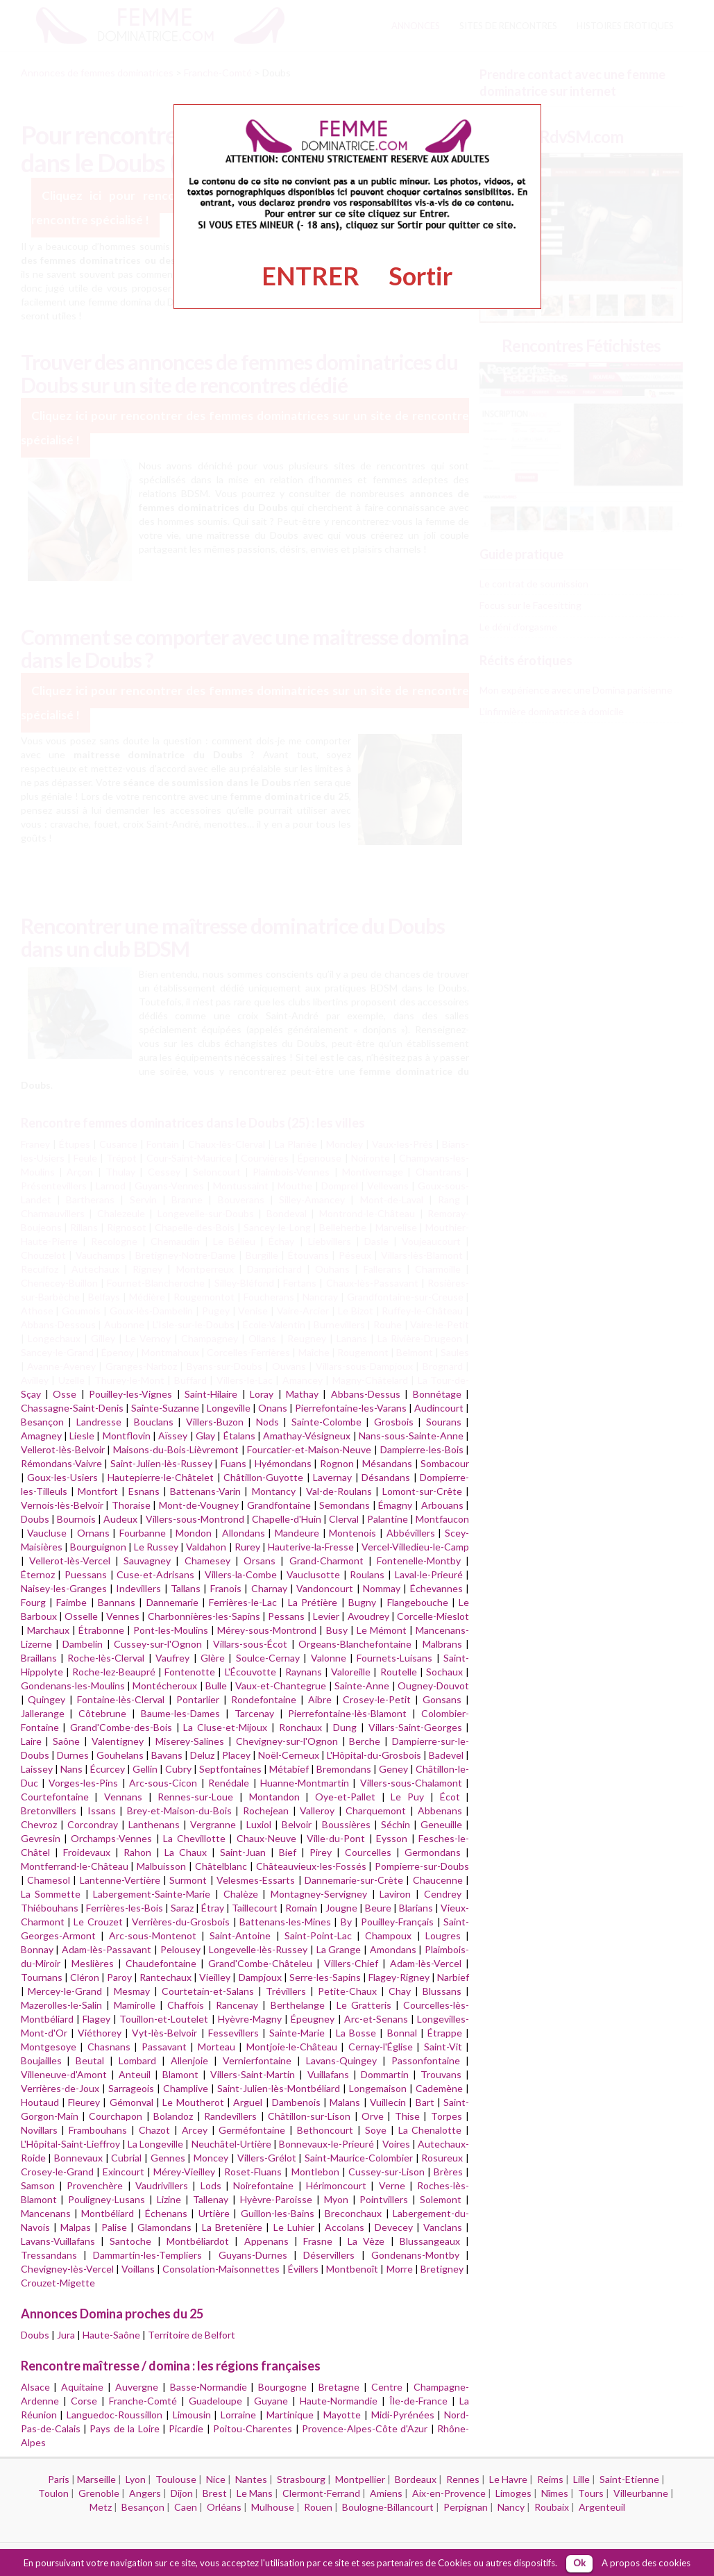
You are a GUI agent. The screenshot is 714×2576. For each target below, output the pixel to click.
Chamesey (207, 1560)
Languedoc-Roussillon (114, 2414)
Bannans (116, 1602)
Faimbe (71, 1602)
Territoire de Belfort (191, 2335)
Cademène (439, 2088)
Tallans (186, 1588)
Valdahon (206, 1547)
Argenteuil (602, 2507)
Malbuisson (161, 1866)
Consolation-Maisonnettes (221, 2269)
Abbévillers (410, 1533)
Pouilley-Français (397, 1921)
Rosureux (442, 2158)
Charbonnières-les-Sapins (204, 1616)
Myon (336, 2199)
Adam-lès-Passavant (106, 1949)
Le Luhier (293, 2227)
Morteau (216, 2046)
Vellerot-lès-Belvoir (63, 1449)
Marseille (96, 2479)
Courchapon (115, 2116)
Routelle (398, 1672)
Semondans (344, 1505)
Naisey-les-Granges (64, 1588)
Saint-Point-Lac (318, 1935)
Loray (261, 1394)
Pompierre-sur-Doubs (422, 1866)
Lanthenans (154, 1824)
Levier (326, 1616)
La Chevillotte (194, 1838)
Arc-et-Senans (376, 2019)
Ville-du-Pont (336, 1838)
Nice (216, 2479)
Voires (396, 2144)
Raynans (303, 1672)
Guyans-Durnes (253, 2255)
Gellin (145, 1769)
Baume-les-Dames (180, 1713)
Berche (364, 1741)
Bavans (166, 1755)
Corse (84, 2401)
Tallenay (210, 2199)
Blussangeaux (430, 2241)
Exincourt (123, 2171)
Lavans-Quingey (341, 2060)
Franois (225, 1588)
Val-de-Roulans (339, 1491)
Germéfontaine (252, 2130)
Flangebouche (417, 1602)
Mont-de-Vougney (199, 1505)
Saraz (182, 1908)
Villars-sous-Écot (250, 1644)
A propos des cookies (646, 2562)
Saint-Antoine (240, 1935)
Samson (38, 2185)
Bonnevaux (78, 2158)
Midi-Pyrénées (402, 2414)
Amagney (41, 1435)
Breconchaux (353, 2213)
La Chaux (185, 1852)
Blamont (180, 2074)
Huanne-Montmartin (304, 1783)
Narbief (453, 1977)
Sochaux (444, 1672)
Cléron (84, 1977)
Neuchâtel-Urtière (231, 2144)
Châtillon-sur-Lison (309, 2116)
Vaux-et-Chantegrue (280, 1685)
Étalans (239, 1435)
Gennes (168, 2158)
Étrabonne (101, 1630)
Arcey (194, 2130)
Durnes (73, 1755)
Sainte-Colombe (326, 1422)
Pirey (320, 1852)
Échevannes (436, 1588)
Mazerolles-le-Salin (61, 2005)
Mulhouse (272, 2507)
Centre (386, 2387)
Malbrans (442, 1644)
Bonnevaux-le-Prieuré (326, 2144)
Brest (215, 2493)
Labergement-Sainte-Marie (151, 1894)
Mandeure (297, 1533)
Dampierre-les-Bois (422, 1449)
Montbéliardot (198, 2241)
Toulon (53, 2493)
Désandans (386, 1477)
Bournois (76, 1519)
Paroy (119, 1977)
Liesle (81, 1435)
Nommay (381, 1588)
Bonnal (402, 2033)
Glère (213, 1658)
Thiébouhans (49, 1908)
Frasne (317, 2241)
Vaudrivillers (161, 2185)
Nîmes (554, 2493)
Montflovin (127, 1435)
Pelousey (180, 1949)
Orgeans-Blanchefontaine (354, 1644)
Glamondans (164, 2227)
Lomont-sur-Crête (422, 1491)
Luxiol (258, 1824)
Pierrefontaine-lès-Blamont (347, 1713)
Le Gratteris (364, 2005)
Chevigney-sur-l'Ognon (287, 1741)
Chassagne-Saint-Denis (72, 1408)
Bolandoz (173, 2116)
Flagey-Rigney (399, 1977)
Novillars (39, 2130)
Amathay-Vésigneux (306, 1435)
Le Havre (508, 2479)
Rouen (318, 2507)
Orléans (224, 2507)
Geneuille (441, 1824)
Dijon (182, 2493)
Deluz (202, 1755)
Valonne (328, 1658)
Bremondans (343, 1769)
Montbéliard (107, 2213)
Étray (212, 1908)
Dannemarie (172, 1602)
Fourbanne (142, 1533)
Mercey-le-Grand (65, 1991)
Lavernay (332, 1477)
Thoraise (131, 1505)
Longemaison (378, 2088)
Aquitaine (82, 2387)
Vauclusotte (313, 1574)
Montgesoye (48, 2046)
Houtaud (40, 2102)
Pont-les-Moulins (170, 1630)
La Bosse (356, 2033)
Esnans (144, 1491)
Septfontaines (230, 1769)
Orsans (259, 1560)
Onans (272, 1408)
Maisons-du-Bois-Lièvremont (176, 1449)
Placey (236, 1755)
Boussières (346, 1824)
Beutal (90, 2060)
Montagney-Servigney (319, 1894)
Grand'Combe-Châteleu (260, 1963)
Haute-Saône (111, 2335)
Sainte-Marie (297, 2033)
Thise (407, 2116)
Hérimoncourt (336, 2185)
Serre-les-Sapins (325, 1977)
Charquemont (376, 1810)
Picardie (186, 2428)
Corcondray (92, 1824)
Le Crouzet (98, 1921)
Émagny (395, 1505)
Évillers (303, 2269)
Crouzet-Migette (58, 2283)
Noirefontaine (263, 2185)
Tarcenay (254, 1713)
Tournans (41, 1977)
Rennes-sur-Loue (195, 1797)
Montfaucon (442, 1519)
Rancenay (237, 2005)
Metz (101, 2507)
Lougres (443, 1935)
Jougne (341, 1908)
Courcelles (368, 1852)
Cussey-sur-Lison (386, 2171)
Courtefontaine (55, 1797)
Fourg (33, 1602)
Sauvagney (147, 1560)
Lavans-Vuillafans (58, 2241)
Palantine (387, 1519)
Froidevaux (86, 1852)
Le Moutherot (192, 2102)
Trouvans (440, 2074)
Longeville (228, 1408)
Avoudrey (368, 1616)
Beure (378, 1908)
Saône (66, 1741)
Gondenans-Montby (415, 2255)
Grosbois (394, 1422)
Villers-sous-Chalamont (411, 1783)
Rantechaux (165, 1977)
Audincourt (439, 1408)
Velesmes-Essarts (255, 1880)
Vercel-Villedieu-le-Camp (415, 1547)
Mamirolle (134, 2005)
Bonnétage (437, 1394)
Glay (205, 1435)
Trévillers (286, 1991)
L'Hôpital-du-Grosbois (374, 1755)
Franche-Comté (143, 2401)
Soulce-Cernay (268, 1658)
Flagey (96, 2019)
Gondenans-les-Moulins (73, 1685)
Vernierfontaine (257, 2060)
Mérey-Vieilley (184, 2171)
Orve (373, 2116)
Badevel (446, 1755)
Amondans (393, 1949)
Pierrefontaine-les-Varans (351, 1408)
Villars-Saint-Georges (415, 1727)
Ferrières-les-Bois (124, 1908)
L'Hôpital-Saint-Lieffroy (70, 2144)
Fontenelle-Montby (419, 1560)
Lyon (136, 2479)
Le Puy (407, 1797)
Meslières (92, 1963)
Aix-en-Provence (449, 2493)
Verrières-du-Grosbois (181, 1921)
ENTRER (310, 275)
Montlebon (315, 2171)
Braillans (39, 1658)
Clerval (344, 1519)
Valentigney (118, 1741)
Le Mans (255, 2493)
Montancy (274, 1491)
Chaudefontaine (161, 1963)
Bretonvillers (48, 1810)
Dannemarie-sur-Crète (354, 1880)
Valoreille (351, 1672)
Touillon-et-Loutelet (163, 2019)
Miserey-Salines (189, 1741)
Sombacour (444, 1463)
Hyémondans (283, 1463)
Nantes (251, 2479)
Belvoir (297, 1824)
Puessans (86, 1574)
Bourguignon (98, 1547)
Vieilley (214, 1977)
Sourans (443, 1422)
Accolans (344, 2227)
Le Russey (156, 1547)
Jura (66, 2335)
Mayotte (342, 2414)
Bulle (216, 1685)
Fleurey (84, 2102)
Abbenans (440, 1810)
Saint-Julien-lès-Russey (161, 1463)
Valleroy (317, 1810)
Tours (591, 2493)
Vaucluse (47, 1533)
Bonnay (37, 1949)
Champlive (185, 2088)
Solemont (440, 2199)
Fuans (233, 1463)
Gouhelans (120, 1755)
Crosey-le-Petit (377, 1699)
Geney (393, 1769)
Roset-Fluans (253, 2171)
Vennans (123, 1797)
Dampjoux (260, 1977)
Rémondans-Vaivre (61, 1463)
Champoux (388, 1935)
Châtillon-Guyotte (263, 1477)
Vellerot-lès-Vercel (69, 1560)
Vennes (122, 1616)
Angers (145, 2493)
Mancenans (46, 2213)
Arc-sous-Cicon (163, 1783)
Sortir (420, 275)
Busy (337, 1630)
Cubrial (126, 2158)
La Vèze (366, 2241)
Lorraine (238, 2414)
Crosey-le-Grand (57, 2171)
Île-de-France (418, 2401)
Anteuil (135, 2074)
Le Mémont (382, 1630)
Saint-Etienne (629, 2479)
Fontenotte (189, 1672)
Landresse (98, 1422)
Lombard (137, 2060)
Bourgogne (282, 2387)
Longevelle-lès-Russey (258, 1949)
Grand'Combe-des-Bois (121, 1727)
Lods (211, 2185)
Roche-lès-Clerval (105, 1658)
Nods (267, 1422)
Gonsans (442, 1699)
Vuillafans (328, 2074)
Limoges (513, 2493)
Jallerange (43, 1713)
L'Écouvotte (250, 1672)
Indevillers (138, 1588)
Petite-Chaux (347, 1991)
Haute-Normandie (338, 2401)
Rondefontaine (263, 1699)
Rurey (247, 1547)
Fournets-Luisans (394, 1658)
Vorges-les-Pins (83, 1783)
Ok (579, 2562)
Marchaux (48, 1630)
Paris (58, 2479)
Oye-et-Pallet (345, 1797)
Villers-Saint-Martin (252, 2074)
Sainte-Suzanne (165, 1408)
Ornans (93, 1533)
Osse (64, 1394)
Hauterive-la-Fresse (311, 1547)
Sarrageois (131, 2088)
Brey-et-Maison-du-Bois (179, 1810)
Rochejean (266, 1810)
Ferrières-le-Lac (243, 1602)
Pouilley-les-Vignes (130, 1394)
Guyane (271, 2401)
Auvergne (136, 2387)
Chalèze (240, 1894)
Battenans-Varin (205, 1491)
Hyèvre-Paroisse (276, 2199)
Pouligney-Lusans (106, 2199)
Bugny (362, 1602)
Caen (185, 2507)
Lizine (169, 2199)
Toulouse (175, 2479)
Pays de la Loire (124, 2428)
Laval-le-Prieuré (429, 1574)
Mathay (302, 1394)
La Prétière (312, 1602)
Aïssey (172, 1435)
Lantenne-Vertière (120, 1880)
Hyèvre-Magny (250, 2019)
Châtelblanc (221, 1866)
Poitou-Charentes (252, 2428)
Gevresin (40, 1838)
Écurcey (107, 1769)
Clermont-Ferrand (321, 2493)
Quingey (46, 1699)
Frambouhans (98, 2130)
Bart (425, 2102)
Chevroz (39, 1824)
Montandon (274, 1797)
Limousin (192, 2414)
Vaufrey (172, 1658)
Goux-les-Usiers (62, 1477)
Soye (375, 2130)
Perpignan (465, 2507)
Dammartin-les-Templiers (147, 2255)
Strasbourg (301, 2479)
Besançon (42, 1422)
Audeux (120, 1519)
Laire (31, 1741)
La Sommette (51, 1894)
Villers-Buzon (215, 1422)
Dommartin (385, 2074)
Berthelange (298, 2005)
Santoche (130, 2241)
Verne (392, 2185)
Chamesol (48, 1880)
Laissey (37, 1769)
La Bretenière (232, 2227)
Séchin (395, 1824)
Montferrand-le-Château (74, 1866)
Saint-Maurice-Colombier (359, 2158)
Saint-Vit (443, 2046)
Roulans (367, 1574)
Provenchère (95, 2185)
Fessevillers (233, 2033)
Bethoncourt (325, 2130)
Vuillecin (388, 2102)
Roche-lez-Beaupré (113, 1672)
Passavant (164, 2046)
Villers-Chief (351, 1963)
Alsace (35, 2387)
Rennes (462, 2479)
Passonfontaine (425, 2060)
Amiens (386, 2493)
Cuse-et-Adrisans (155, 1574)
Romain (301, 1908)
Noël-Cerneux (288, 1755)
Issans (101, 1810)
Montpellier (360, 2479)
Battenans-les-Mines (285, 1921)
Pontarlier (197, 1699)
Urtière (214, 2213)
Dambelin (82, 1644)
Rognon (337, 1463)
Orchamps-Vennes (111, 1838)
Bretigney (442, 2269)
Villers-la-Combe (241, 1574)
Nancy (511, 2507)
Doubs (35, 1519)
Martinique (290, 2414)
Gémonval (131, 2102)
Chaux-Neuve (266, 1838)
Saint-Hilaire (211, 1394)
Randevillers (230, 2116)
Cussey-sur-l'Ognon (158, 1644)
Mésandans (387, 1463)
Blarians (416, 1908)
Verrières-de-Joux (60, 2088)
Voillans (138, 2269)
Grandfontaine (279, 1505)
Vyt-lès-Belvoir (164, 2033)
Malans (345, 2102)
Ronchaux (300, 1727)
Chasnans (108, 2046)
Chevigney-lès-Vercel (67, 2269)
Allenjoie (189, 2060)
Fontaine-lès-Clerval (120, 1699)
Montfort (98, 1491)
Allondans (243, 1533)
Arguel (247, 2102)
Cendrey (442, 1894)
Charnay (269, 1588)
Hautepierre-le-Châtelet (161, 1477)
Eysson (391, 1838)
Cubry (178, 1769)
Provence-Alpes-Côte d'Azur (364, 2428)
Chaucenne (438, 1880)
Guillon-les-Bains (277, 2213)
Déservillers (329, 2255)
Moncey (211, 2158)
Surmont (188, 1880)
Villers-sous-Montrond (195, 1519)
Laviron (395, 1894)
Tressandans (49, 2255)
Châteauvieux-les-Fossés (311, 1866)
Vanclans (442, 2227)
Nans (71, 1769)
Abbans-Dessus (365, 1394)
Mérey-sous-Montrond (266, 1630)
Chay (400, 1991)
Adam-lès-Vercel (425, 1963)
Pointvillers (383, 2199)
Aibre (320, 1699)
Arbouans (442, 1505)
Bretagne (338, 2387)
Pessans (286, 1616)
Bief (287, 1852)
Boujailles (41, 2060)
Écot (450, 1797)
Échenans (166, 2213)
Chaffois (185, 2005)
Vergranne (213, 1824)
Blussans (442, 1991)
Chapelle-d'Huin (286, 1519)
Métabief (289, 1769)
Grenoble (98, 2493)
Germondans (433, 1852)
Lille (581, 2479)
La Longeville (155, 2144)
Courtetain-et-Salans (208, 1991)
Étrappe (444, 2033)
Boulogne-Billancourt (388, 2507)
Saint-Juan (243, 1852)
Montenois (352, 1533)
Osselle (81, 1616)
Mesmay (132, 1991)
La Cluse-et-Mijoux (225, 1727)
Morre (399, 2269)
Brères (448, 2171)
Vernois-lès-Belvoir (62, 1505)
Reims (550, 2479)
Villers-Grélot (266, 2158)
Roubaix (551, 2507)
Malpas (75, 2227)
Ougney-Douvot (433, 1685)
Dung (345, 1727)
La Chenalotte (430, 2130)
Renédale (228, 1783)
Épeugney (312, 2019)
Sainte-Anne (361, 1685)
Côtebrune (102, 1713)
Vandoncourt (324, 1588)
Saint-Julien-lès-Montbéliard (278, 2088)
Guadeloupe (215, 2401)
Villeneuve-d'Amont (64, 2074)
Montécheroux (165, 1685)
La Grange (339, 1949)
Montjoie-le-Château (291, 2046)
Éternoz (38, 1574)
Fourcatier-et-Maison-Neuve (309, 1449)
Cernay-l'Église (380, 2046)
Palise (114, 2227)
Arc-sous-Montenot (152, 1935)
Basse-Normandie (208, 2387)
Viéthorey (99, 2033)
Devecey (394, 2227)
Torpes (446, 2116)
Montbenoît (352, 2269)
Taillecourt (255, 1908)
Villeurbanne (640, 2493)
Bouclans (153, 1422)
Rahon (137, 1852)
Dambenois (296, 2102)
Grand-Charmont (326, 1560)
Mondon (194, 1533)
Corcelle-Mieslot (433, 1616)
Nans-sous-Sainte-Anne (411, 1435)
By (346, 1921)
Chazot (154, 2130)
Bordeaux (415, 2479)
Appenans (266, 2241)
